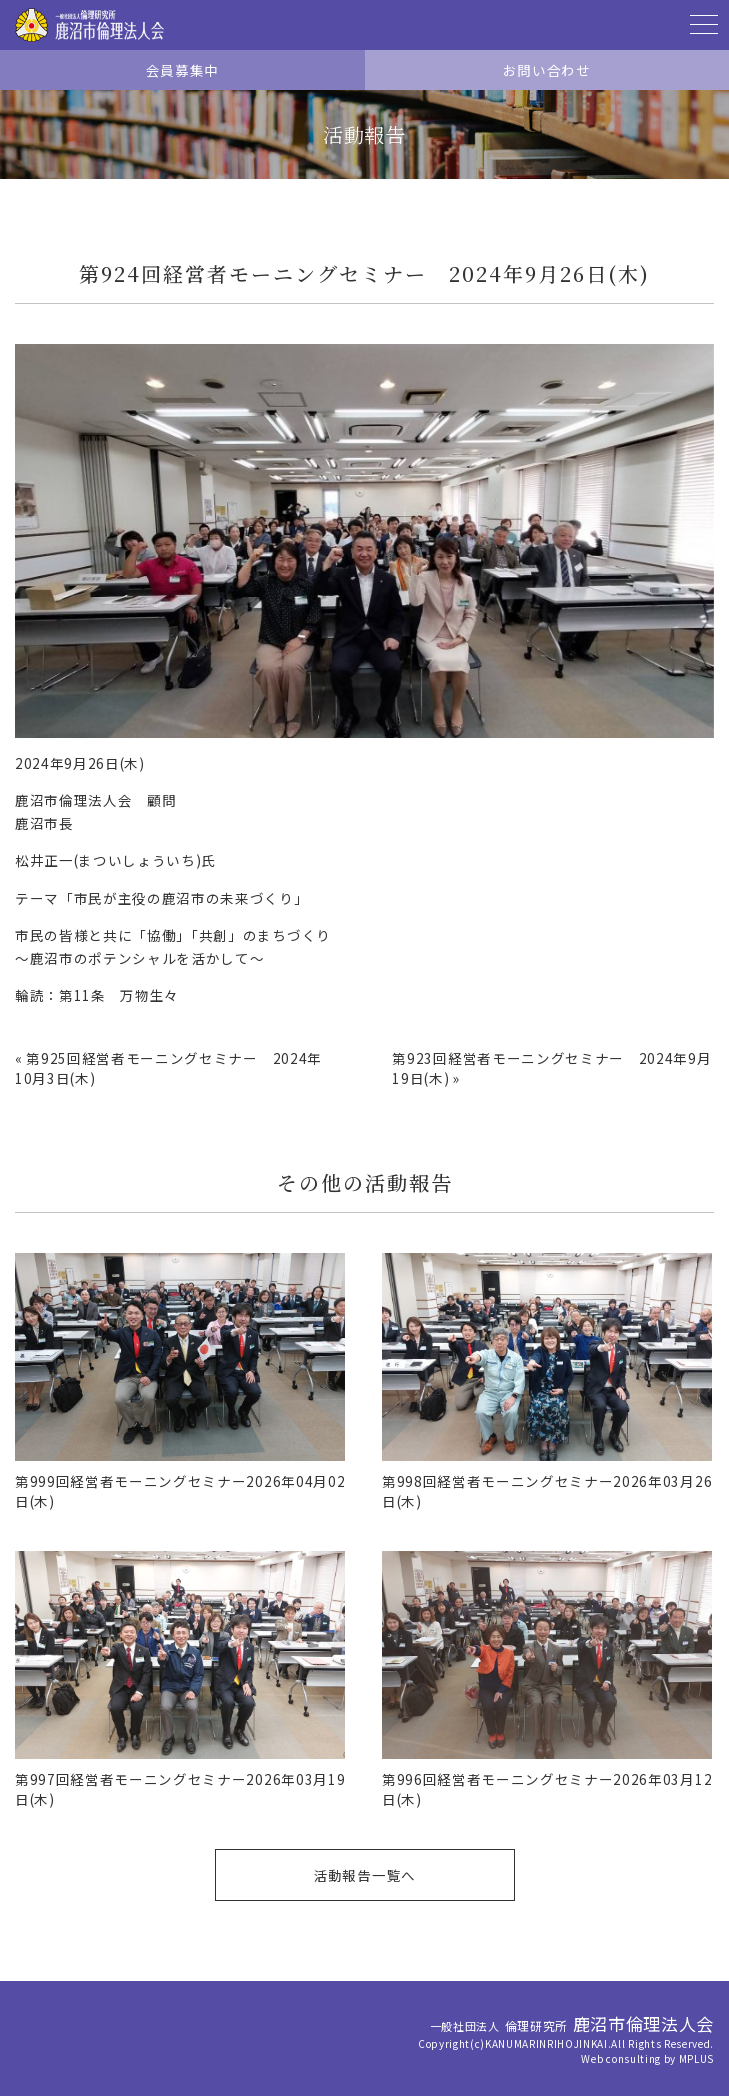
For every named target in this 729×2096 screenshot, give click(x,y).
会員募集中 (182, 70)
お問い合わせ (547, 70)
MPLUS (696, 2058)
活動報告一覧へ (364, 1875)
